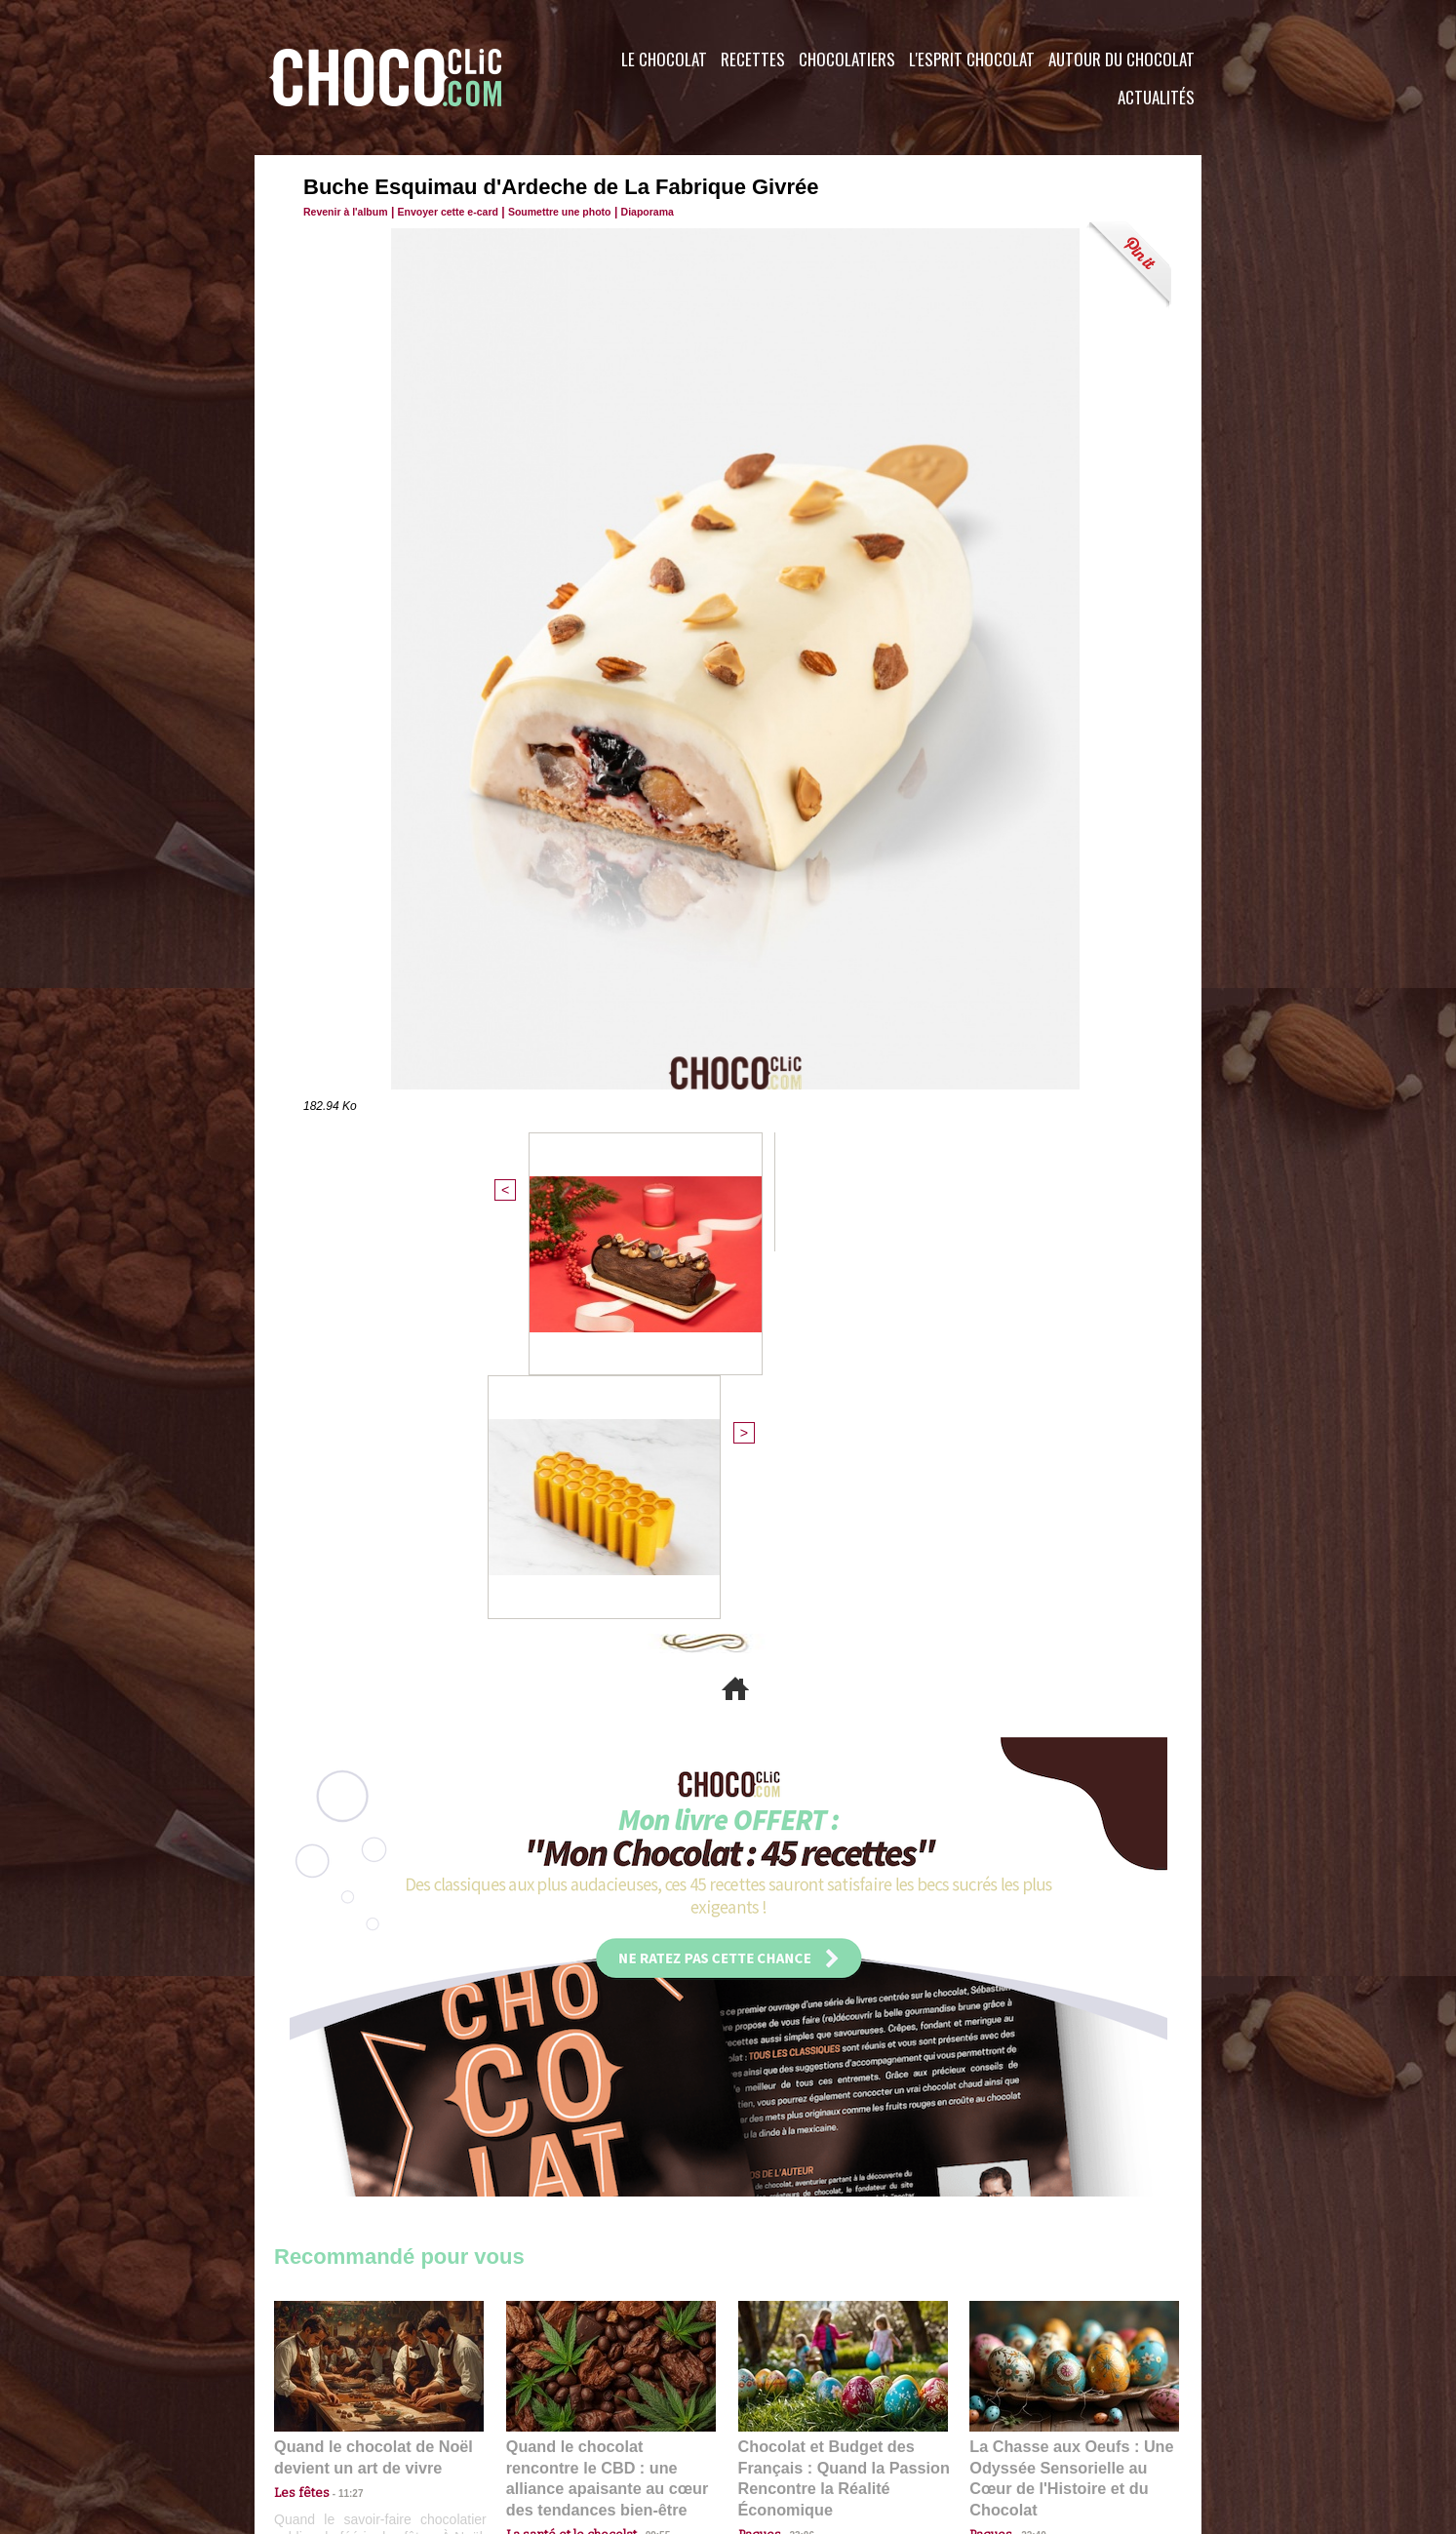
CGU (533, 2416)
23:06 (794, 2160)
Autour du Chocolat (1121, 59)
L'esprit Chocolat (972, 59)
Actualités (1156, 97)
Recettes (753, 59)
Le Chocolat (664, 59)
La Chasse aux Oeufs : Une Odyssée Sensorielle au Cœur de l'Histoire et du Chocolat (1065, 2097)
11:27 (339, 2122)
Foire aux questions (1027, 2416)
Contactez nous (333, 2416)
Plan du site (782, 2416)
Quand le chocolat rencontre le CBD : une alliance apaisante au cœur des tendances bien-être (609, 2097)
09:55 (642, 2140)
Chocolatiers (847, 59)
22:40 (1026, 2140)
